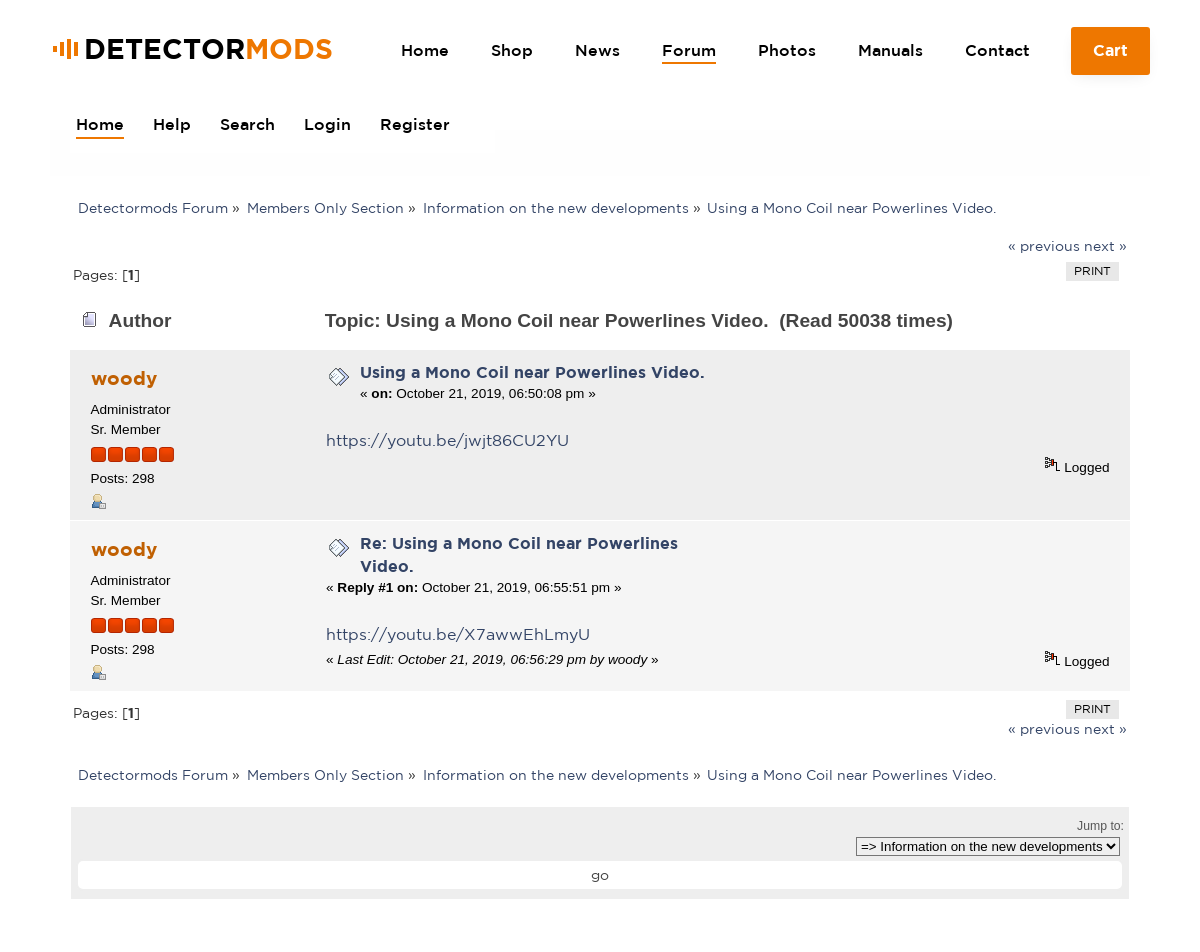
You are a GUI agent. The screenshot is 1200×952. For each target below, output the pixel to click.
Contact (997, 50)
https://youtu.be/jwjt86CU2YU (447, 440)
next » (1105, 246)
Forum (689, 50)
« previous (1044, 246)
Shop (512, 50)
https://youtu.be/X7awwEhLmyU (458, 634)
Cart (1111, 58)
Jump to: (1100, 826)
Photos (787, 50)
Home (425, 50)
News (597, 50)
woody (124, 378)
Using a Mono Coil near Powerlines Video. (532, 372)
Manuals (890, 50)
